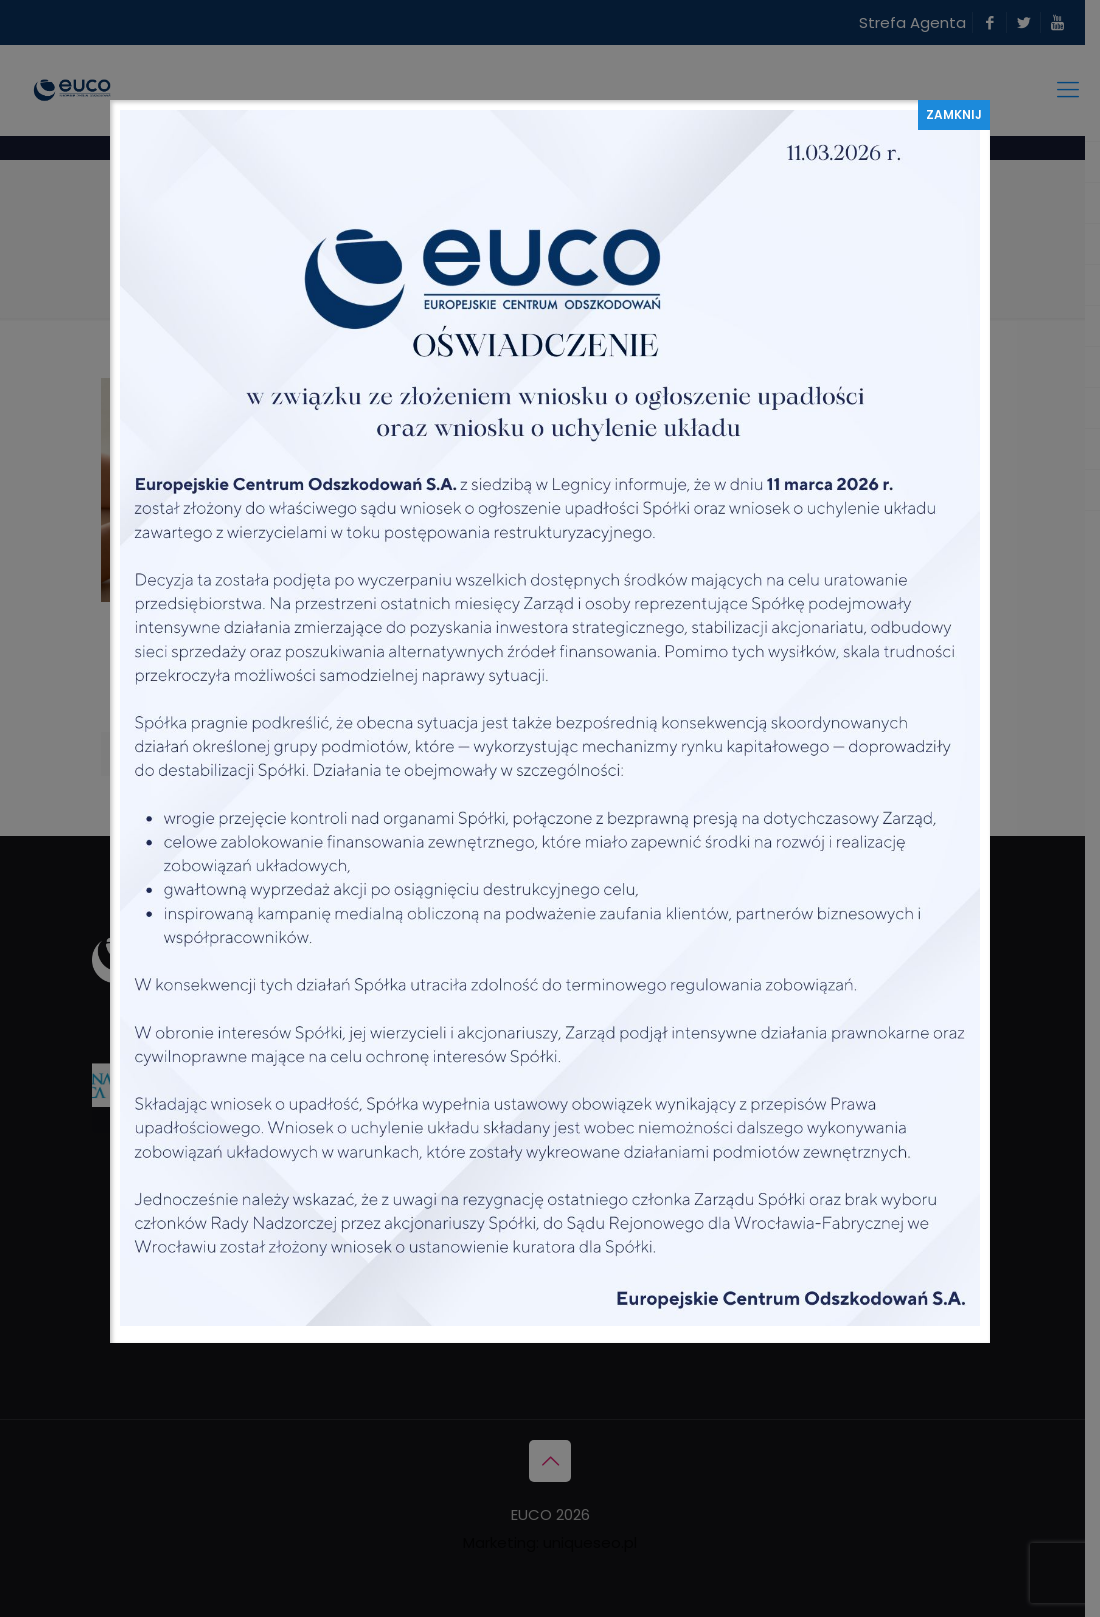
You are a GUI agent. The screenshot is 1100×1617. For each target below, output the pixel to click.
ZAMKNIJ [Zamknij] (954, 114)
